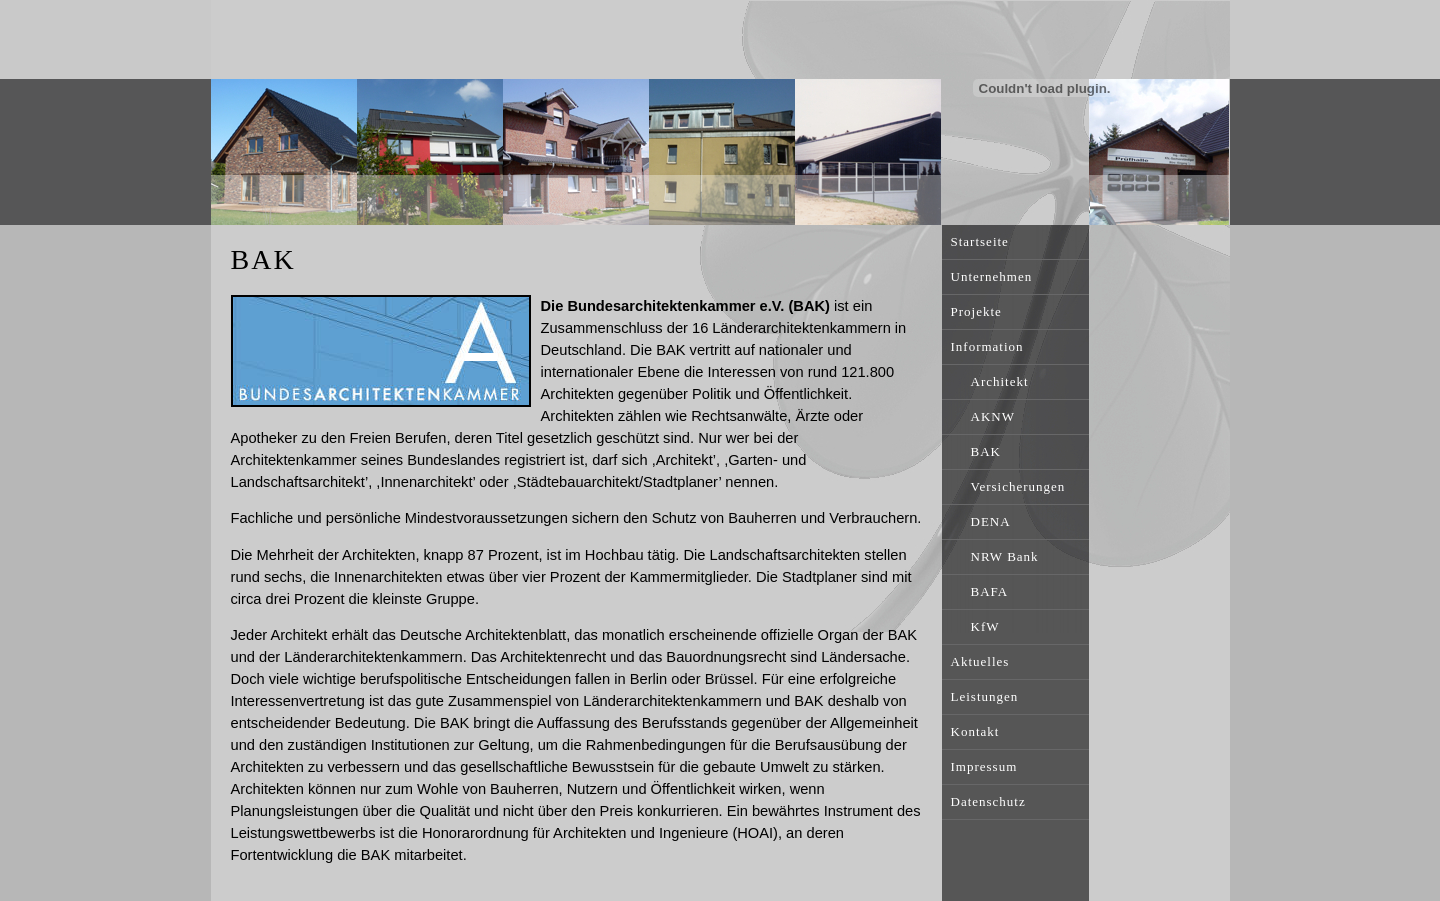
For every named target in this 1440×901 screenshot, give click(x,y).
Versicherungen (1018, 486)
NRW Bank (1005, 556)
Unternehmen (992, 276)
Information (987, 346)
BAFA (990, 591)
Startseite (980, 241)
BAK (986, 451)
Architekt (1000, 381)
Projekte (976, 311)
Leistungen (985, 696)
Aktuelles (980, 661)
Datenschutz (988, 801)
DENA (991, 521)
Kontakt (975, 731)
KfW (985, 626)
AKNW (993, 416)
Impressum (984, 766)
